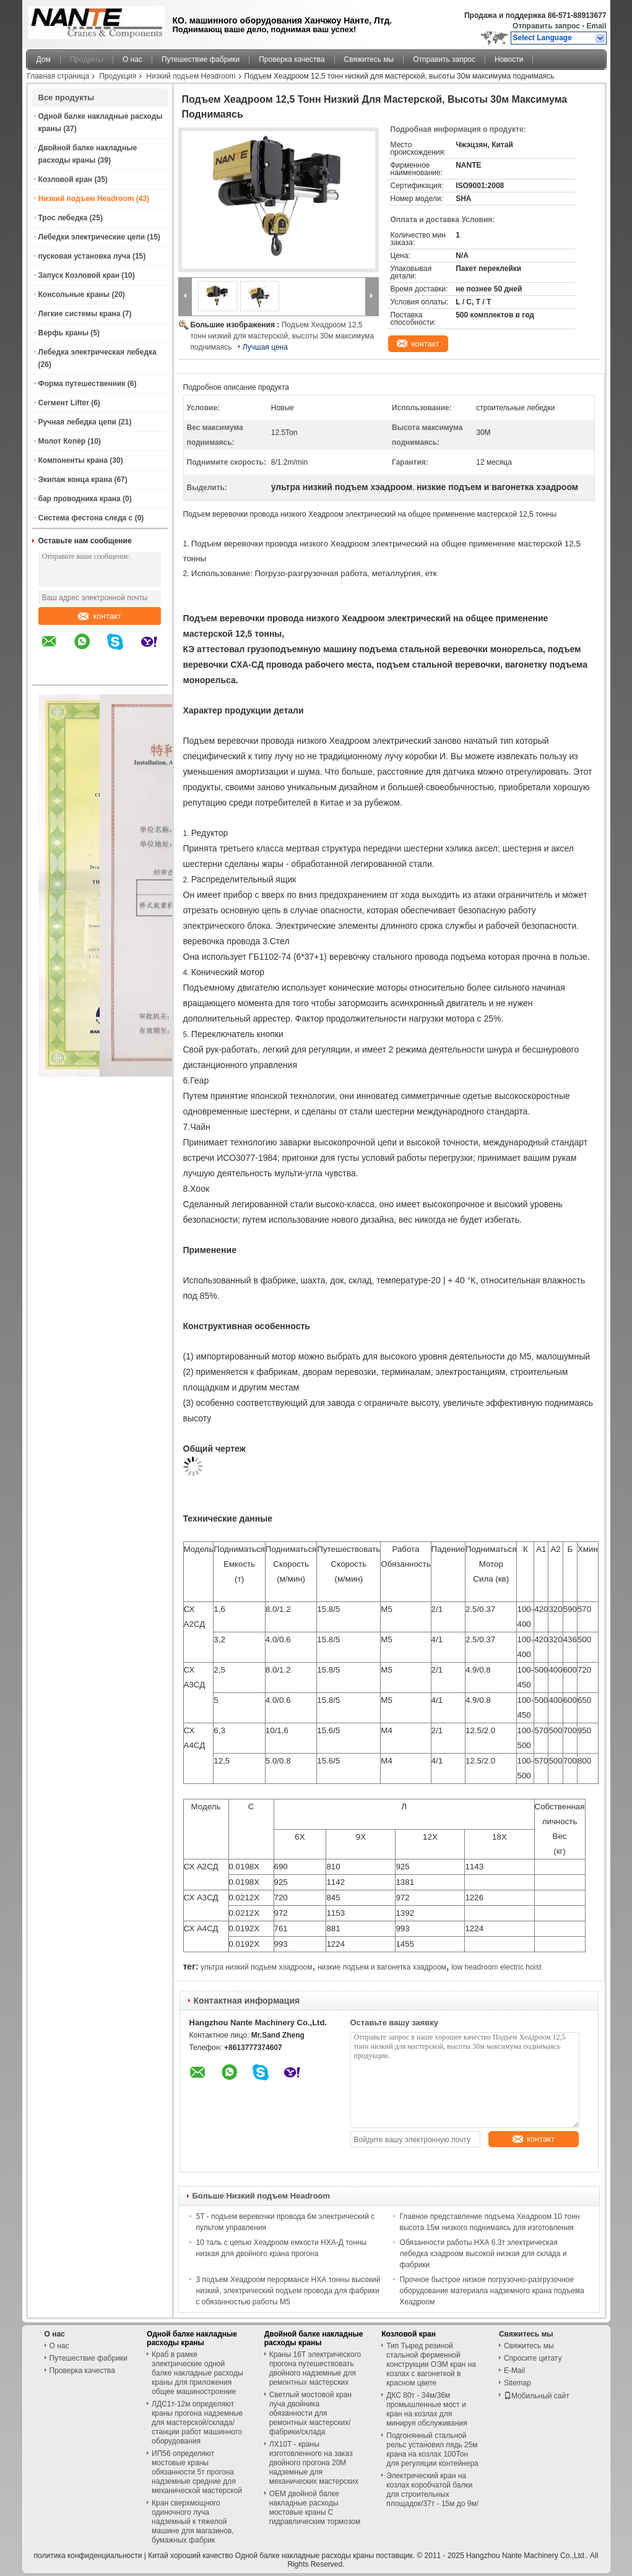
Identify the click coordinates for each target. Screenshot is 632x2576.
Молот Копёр (62, 441)
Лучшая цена (265, 347)
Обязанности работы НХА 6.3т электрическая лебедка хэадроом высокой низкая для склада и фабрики (483, 2253)
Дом (44, 59)
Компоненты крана (73, 460)
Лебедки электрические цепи (91, 237)
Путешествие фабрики (201, 59)
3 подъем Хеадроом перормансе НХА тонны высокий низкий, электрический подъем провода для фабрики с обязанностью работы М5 (288, 2290)
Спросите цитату (533, 2358)
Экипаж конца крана (75, 479)
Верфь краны (63, 333)
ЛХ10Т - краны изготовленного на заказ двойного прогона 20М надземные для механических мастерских (313, 2463)
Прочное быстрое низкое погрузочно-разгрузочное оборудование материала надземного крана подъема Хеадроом (492, 2290)
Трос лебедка (63, 217)
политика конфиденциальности (88, 2555)
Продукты (86, 59)
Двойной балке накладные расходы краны (313, 2338)
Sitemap (517, 2383)
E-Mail (514, 2370)
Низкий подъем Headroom (190, 76)
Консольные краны (74, 294)
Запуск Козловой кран (78, 275)
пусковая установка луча (84, 256)
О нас (132, 59)
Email (596, 26)
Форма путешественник (82, 383)
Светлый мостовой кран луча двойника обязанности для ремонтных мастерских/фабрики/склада (310, 2413)
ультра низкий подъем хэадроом (257, 1967)
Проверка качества (291, 59)
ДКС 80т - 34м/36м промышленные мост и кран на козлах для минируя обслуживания (426, 2409)
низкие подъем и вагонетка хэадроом (382, 1967)
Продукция (117, 76)
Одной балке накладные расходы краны (192, 2338)
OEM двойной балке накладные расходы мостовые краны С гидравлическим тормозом (315, 2507)
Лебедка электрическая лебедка (97, 352)
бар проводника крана (79, 498)
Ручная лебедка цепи (77, 422)
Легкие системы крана (79, 313)
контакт (99, 616)
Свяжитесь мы (369, 59)
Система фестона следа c (85, 518)
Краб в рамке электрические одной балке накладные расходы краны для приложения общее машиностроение (197, 2373)
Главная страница (58, 76)
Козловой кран (65, 179)
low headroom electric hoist (496, 1967)
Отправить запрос (547, 26)
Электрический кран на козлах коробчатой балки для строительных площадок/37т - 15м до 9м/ (432, 2489)
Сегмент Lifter (63, 402)
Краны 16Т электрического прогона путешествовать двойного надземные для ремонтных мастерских (315, 2368)
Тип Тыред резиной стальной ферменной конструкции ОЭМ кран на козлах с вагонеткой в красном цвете (431, 2364)
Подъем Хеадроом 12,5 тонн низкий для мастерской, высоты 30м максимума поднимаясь (282, 336)
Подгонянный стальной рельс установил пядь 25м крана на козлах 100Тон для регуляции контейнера (432, 2449)
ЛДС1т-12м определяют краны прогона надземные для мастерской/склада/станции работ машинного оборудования (197, 2422)
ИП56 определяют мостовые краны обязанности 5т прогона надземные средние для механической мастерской (197, 2472)
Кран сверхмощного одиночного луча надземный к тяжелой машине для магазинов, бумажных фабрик (193, 2521)
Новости (509, 59)
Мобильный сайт (536, 2396)
